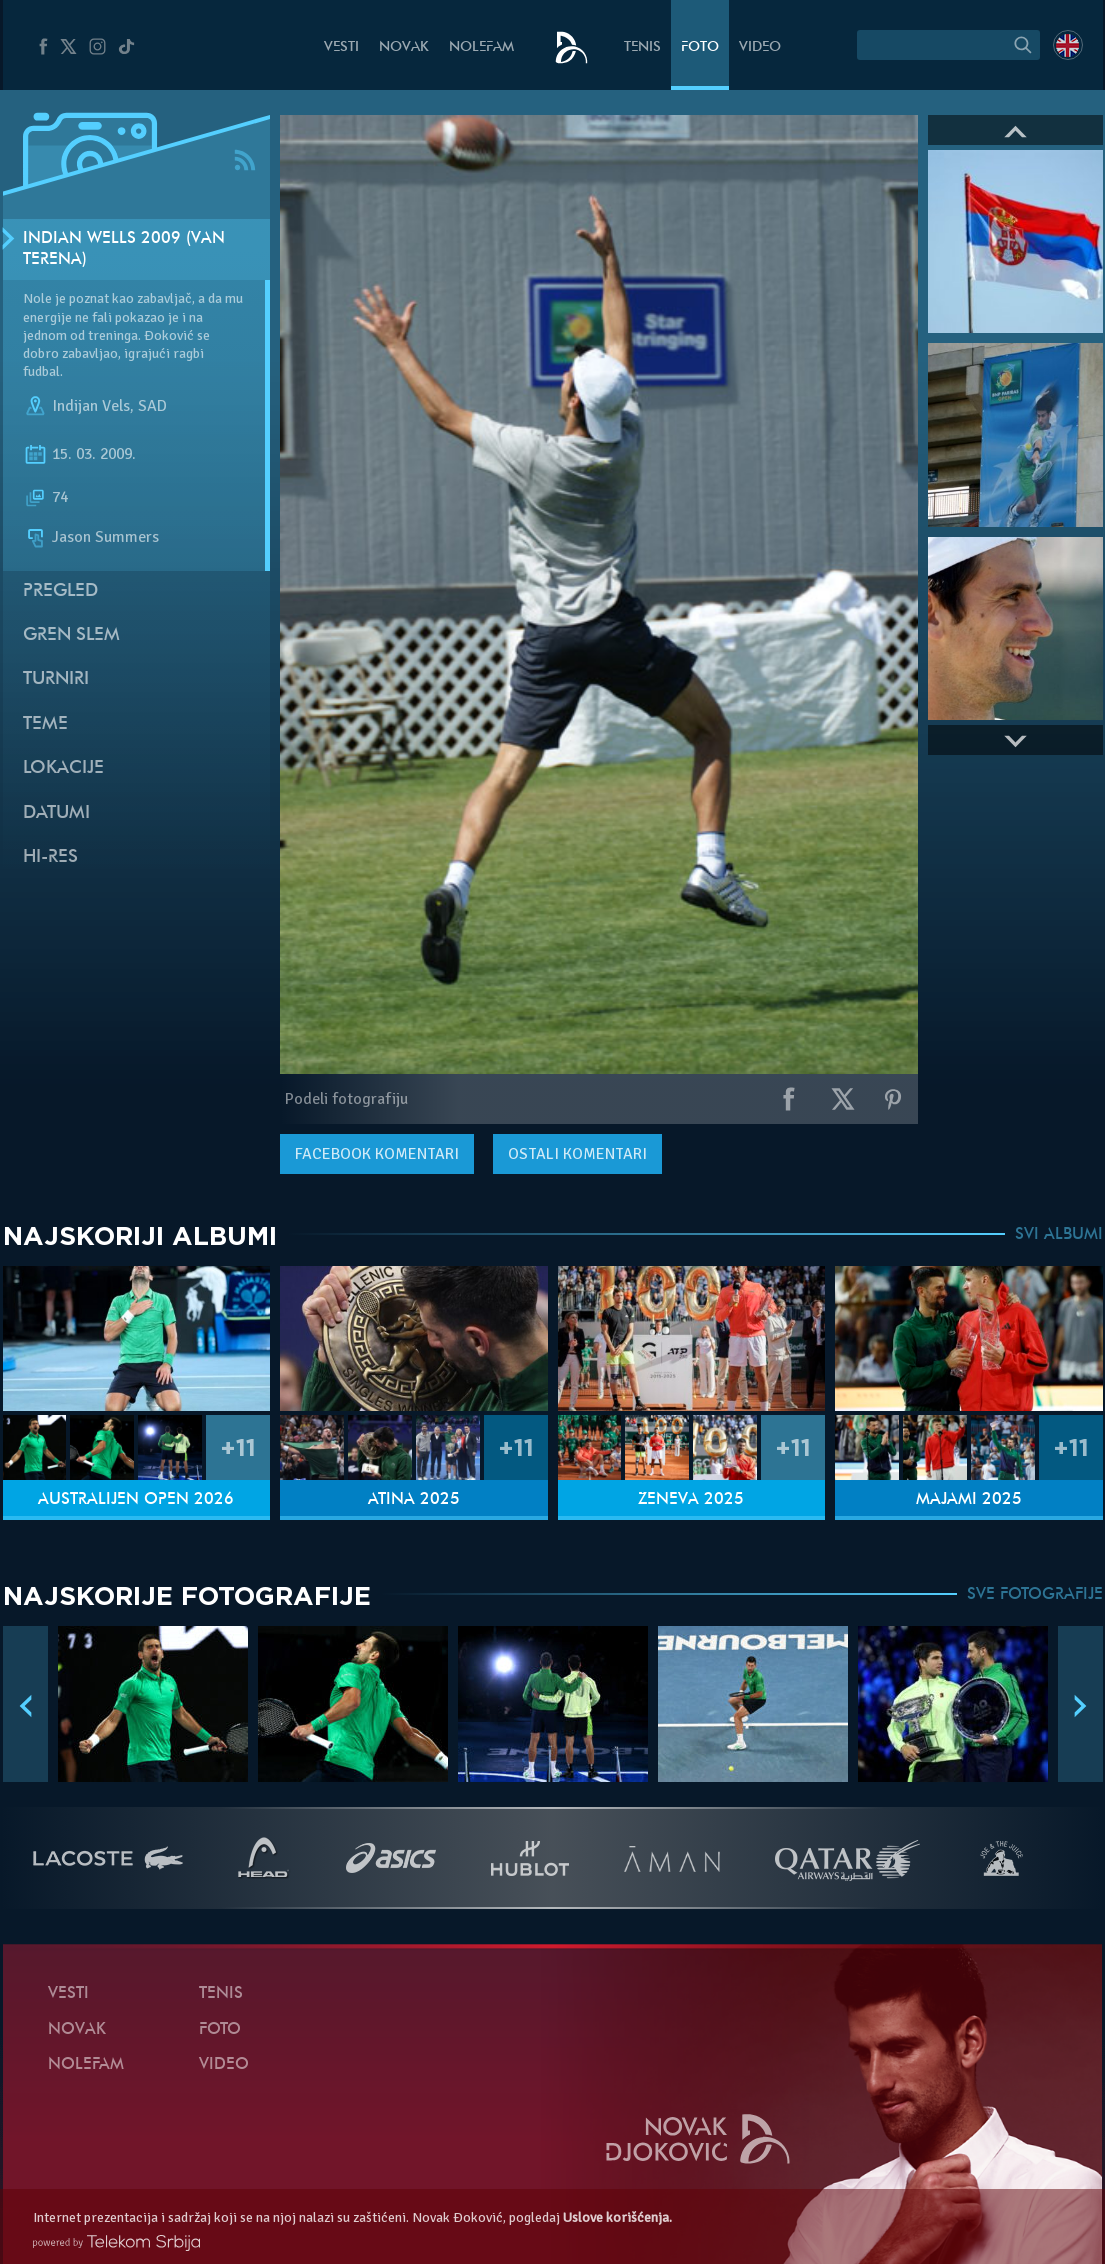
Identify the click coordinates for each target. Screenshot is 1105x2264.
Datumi (56, 813)
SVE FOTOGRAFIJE (1035, 1595)
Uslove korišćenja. (617, 2217)
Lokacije (63, 768)
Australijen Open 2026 (136, 1500)
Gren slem (71, 635)
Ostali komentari (577, 1154)
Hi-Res (50, 857)
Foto (700, 47)
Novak (404, 47)
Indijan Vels (91, 407)
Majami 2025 (969, 1500)
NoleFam (481, 47)
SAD (152, 407)
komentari (377, 1154)
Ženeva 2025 (691, 1500)
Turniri (56, 679)
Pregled (60, 591)
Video (760, 47)
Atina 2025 (414, 1500)
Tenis (642, 47)
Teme (45, 724)
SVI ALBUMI (1059, 1235)
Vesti (341, 47)
